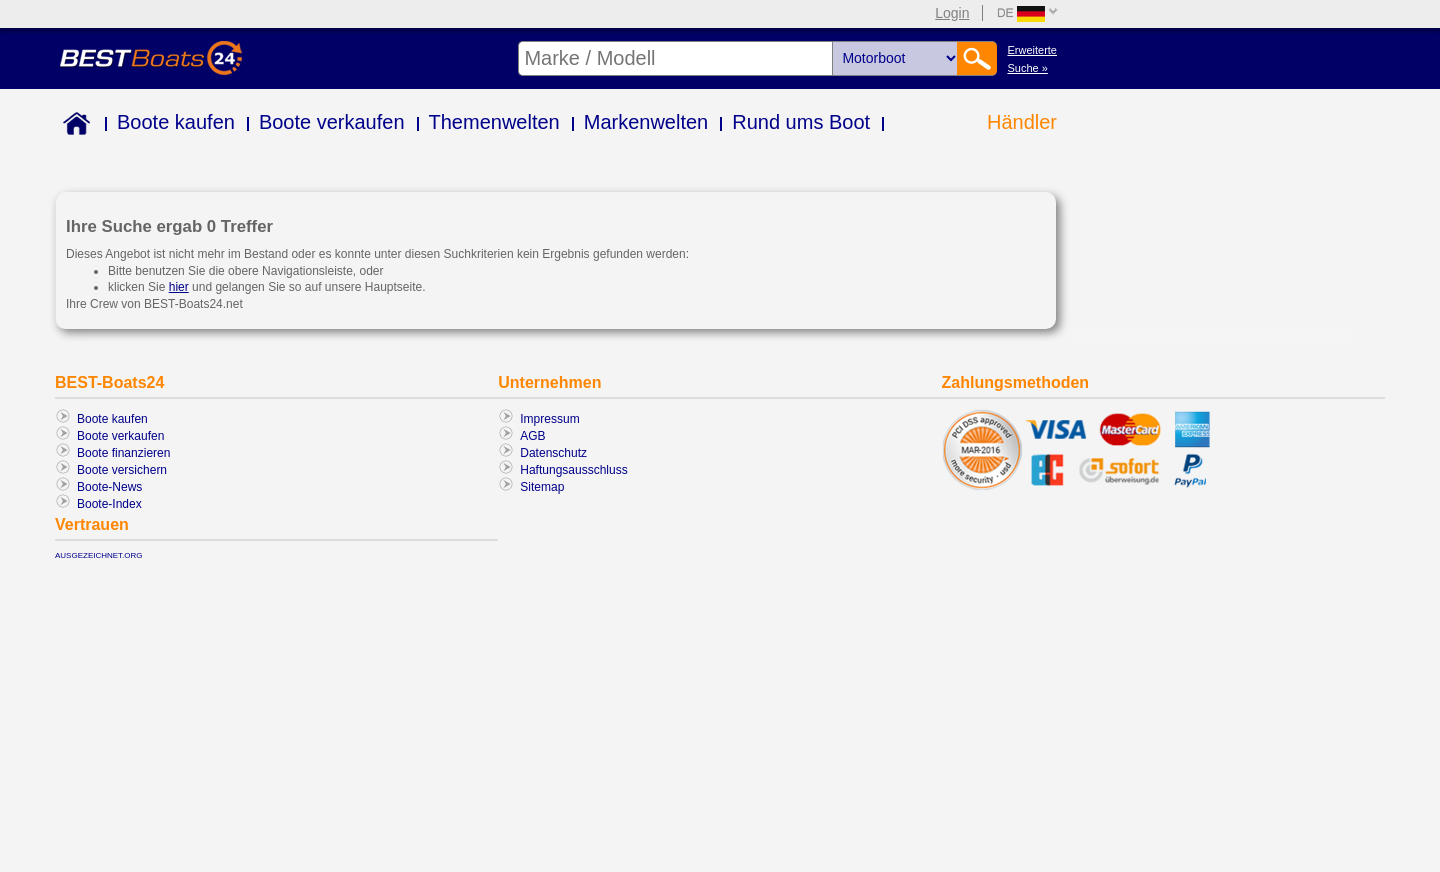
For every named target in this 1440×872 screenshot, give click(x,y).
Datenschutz (553, 453)
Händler (1022, 122)
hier (179, 287)
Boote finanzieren (123, 453)
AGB (532, 436)
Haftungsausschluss (573, 470)
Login (952, 13)
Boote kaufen (176, 122)
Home (72, 126)
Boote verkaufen (332, 122)
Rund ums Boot (801, 122)
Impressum (549, 419)
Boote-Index (109, 504)
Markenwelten (646, 122)
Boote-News (109, 487)
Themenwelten (494, 122)
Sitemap (542, 487)
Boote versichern (122, 470)
